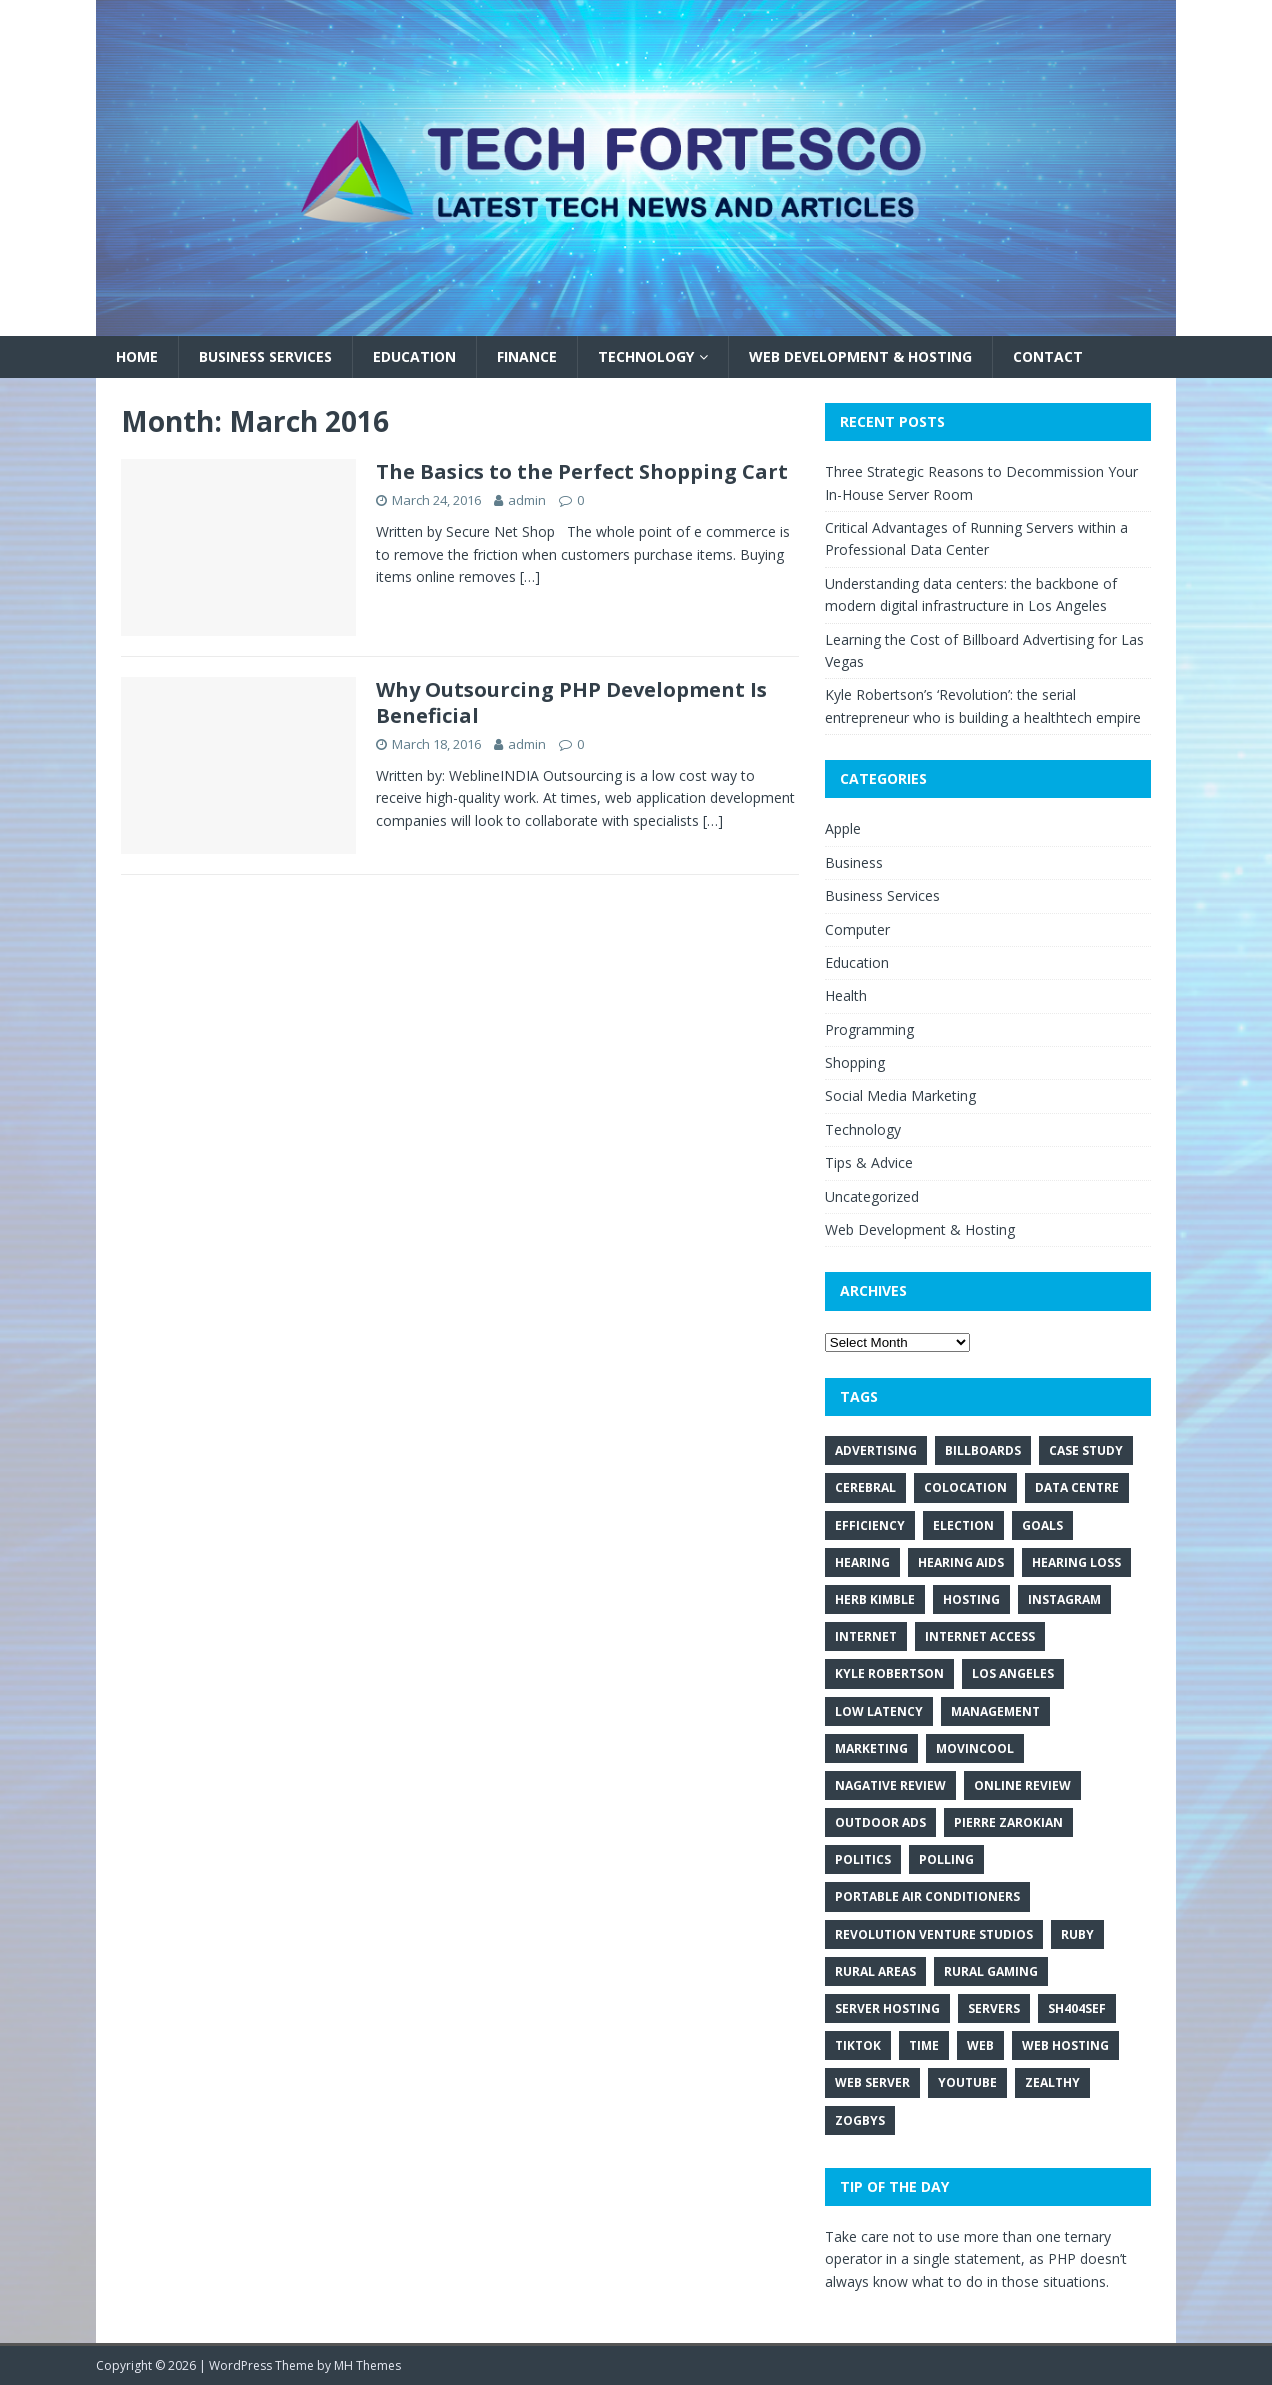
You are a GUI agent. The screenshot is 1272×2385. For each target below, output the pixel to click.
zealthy (1052, 2082)
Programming (869, 1029)
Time (924, 2045)
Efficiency (870, 1525)
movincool (975, 1748)
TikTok (858, 2045)
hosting (971, 1599)
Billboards (983, 1450)
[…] (530, 576)
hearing (862, 1562)
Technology (646, 356)
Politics (863, 1859)
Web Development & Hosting (860, 356)
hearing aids (961, 1562)
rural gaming (991, 1971)
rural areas (875, 1971)
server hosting (887, 2008)
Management (995, 1711)
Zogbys (860, 2120)
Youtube (967, 2082)
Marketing (871, 1748)
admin (527, 500)
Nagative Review (890, 1785)
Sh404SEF (1077, 2008)
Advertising (876, 1450)
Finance (527, 356)
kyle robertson (889, 1673)
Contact (1048, 356)
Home (137, 356)
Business (854, 862)
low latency (879, 1711)
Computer (857, 929)
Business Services (265, 356)
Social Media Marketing (900, 1095)
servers (994, 2008)
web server (872, 2082)
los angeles (1013, 1673)
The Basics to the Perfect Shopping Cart (582, 471)
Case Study (1086, 1450)
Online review (1022, 1785)
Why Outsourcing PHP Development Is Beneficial (571, 702)
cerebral (865, 1487)
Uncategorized (872, 1196)
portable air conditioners (927, 1896)
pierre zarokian (1008, 1822)
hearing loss (1076, 1562)
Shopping (855, 1062)
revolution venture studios (934, 1934)
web (980, 2045)
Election (963, 1525)
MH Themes (367, 2365)
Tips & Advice (869, 1162)
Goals (1042, 1525)
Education (414, 356)
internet (866, 1636)
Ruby (1077, 1934)
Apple (843, 828)
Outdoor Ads (880, 1822)
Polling (946, 1859)
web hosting (1065, 2045)
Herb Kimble (875, 1599)
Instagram (1064, 1599)
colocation (965, 1487)
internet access (980, 1636)
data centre (1077, 1487)
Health (846, 995)
